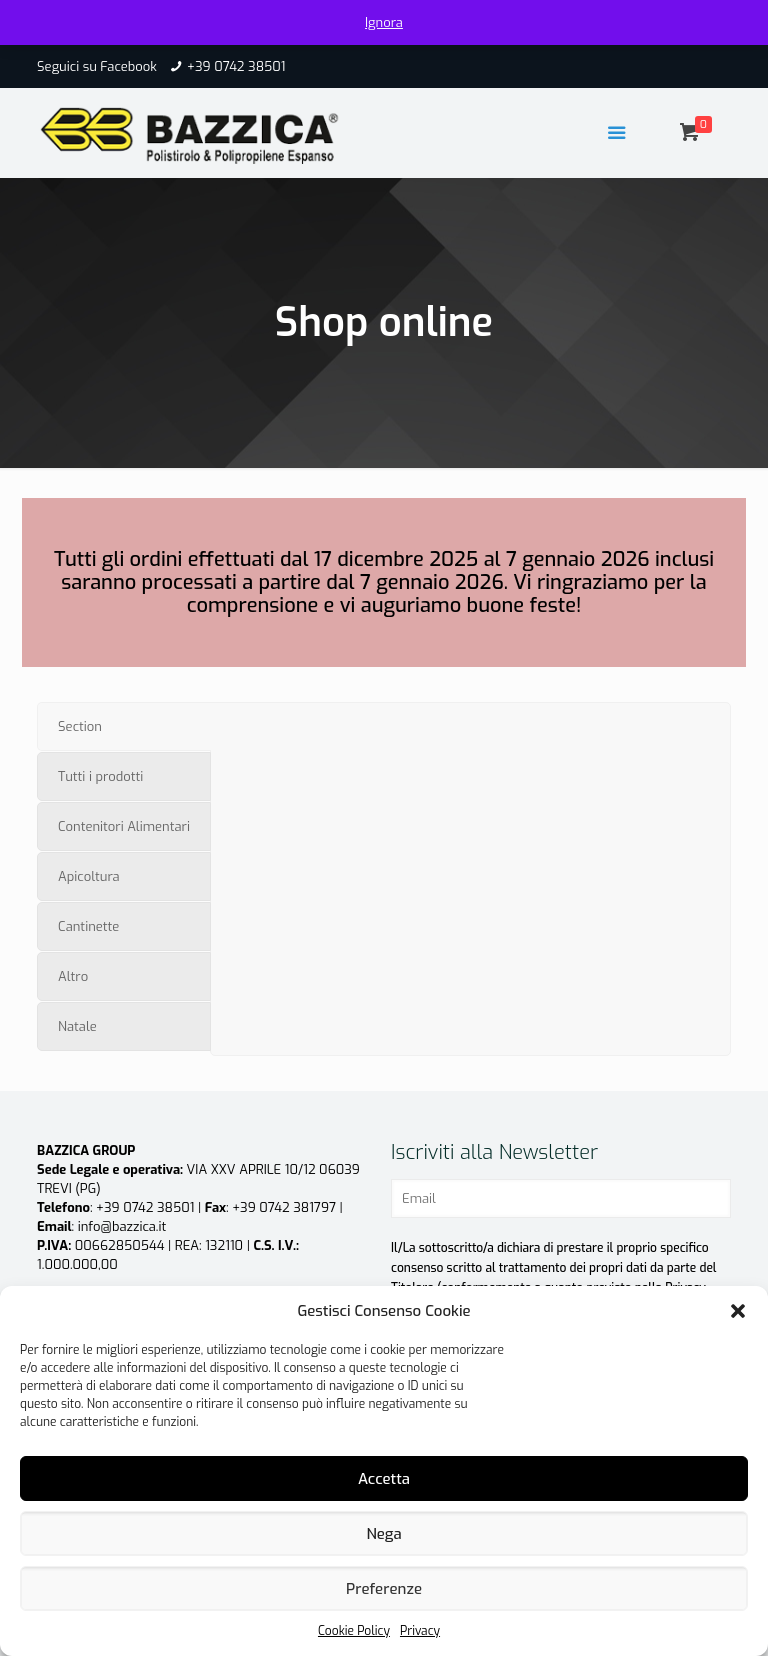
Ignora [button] (384, 22)
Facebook (128, 66)
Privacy (420, 1631)
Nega (383, 1534)
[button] (738, 1311)
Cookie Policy (354, 1631)
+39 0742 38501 (236, 66)
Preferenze (384, 1589)
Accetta (384, 1479)
